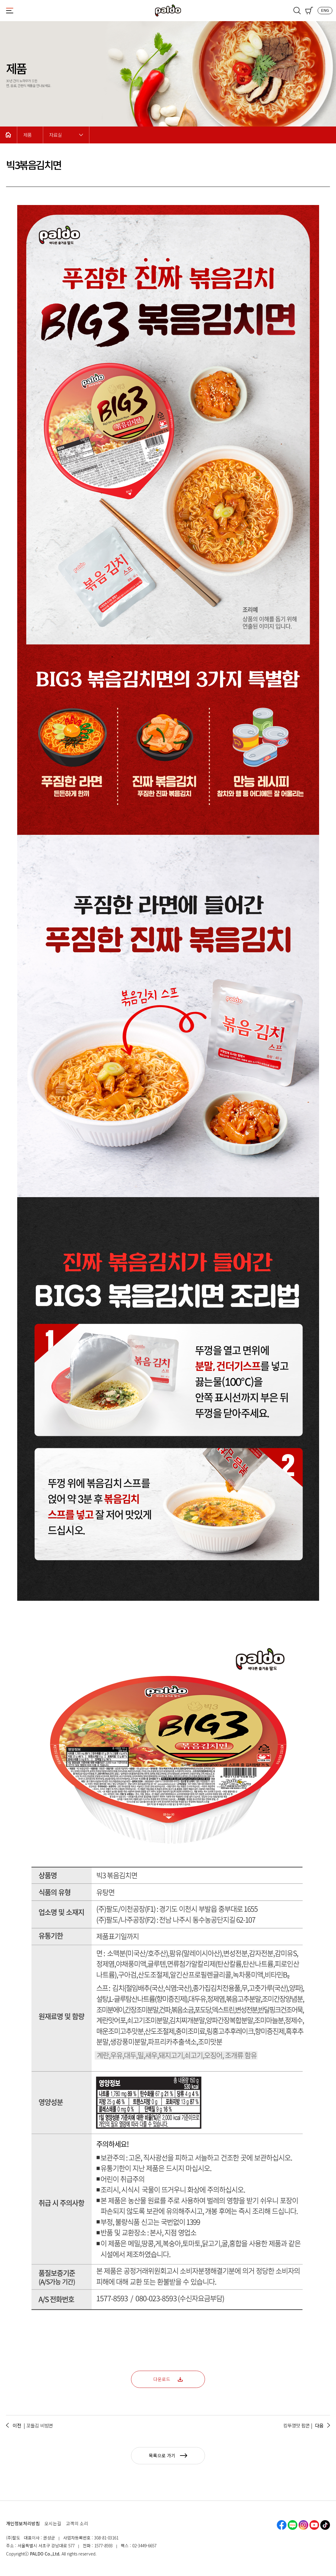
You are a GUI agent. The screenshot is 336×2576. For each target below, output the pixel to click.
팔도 (168, 11)
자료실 (55, 134)
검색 (297, 11)
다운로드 (168, 2379)
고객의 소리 (77, 2523)
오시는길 (52, 2523)
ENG (325, 10)
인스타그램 (303, 2525)
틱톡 (325, 2525)
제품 (27, 134)
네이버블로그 (292, 2525)
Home (8, 135)
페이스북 (281, 2525)
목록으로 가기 (168, 2455)
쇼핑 (309, 11)
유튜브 (314, 2525)
